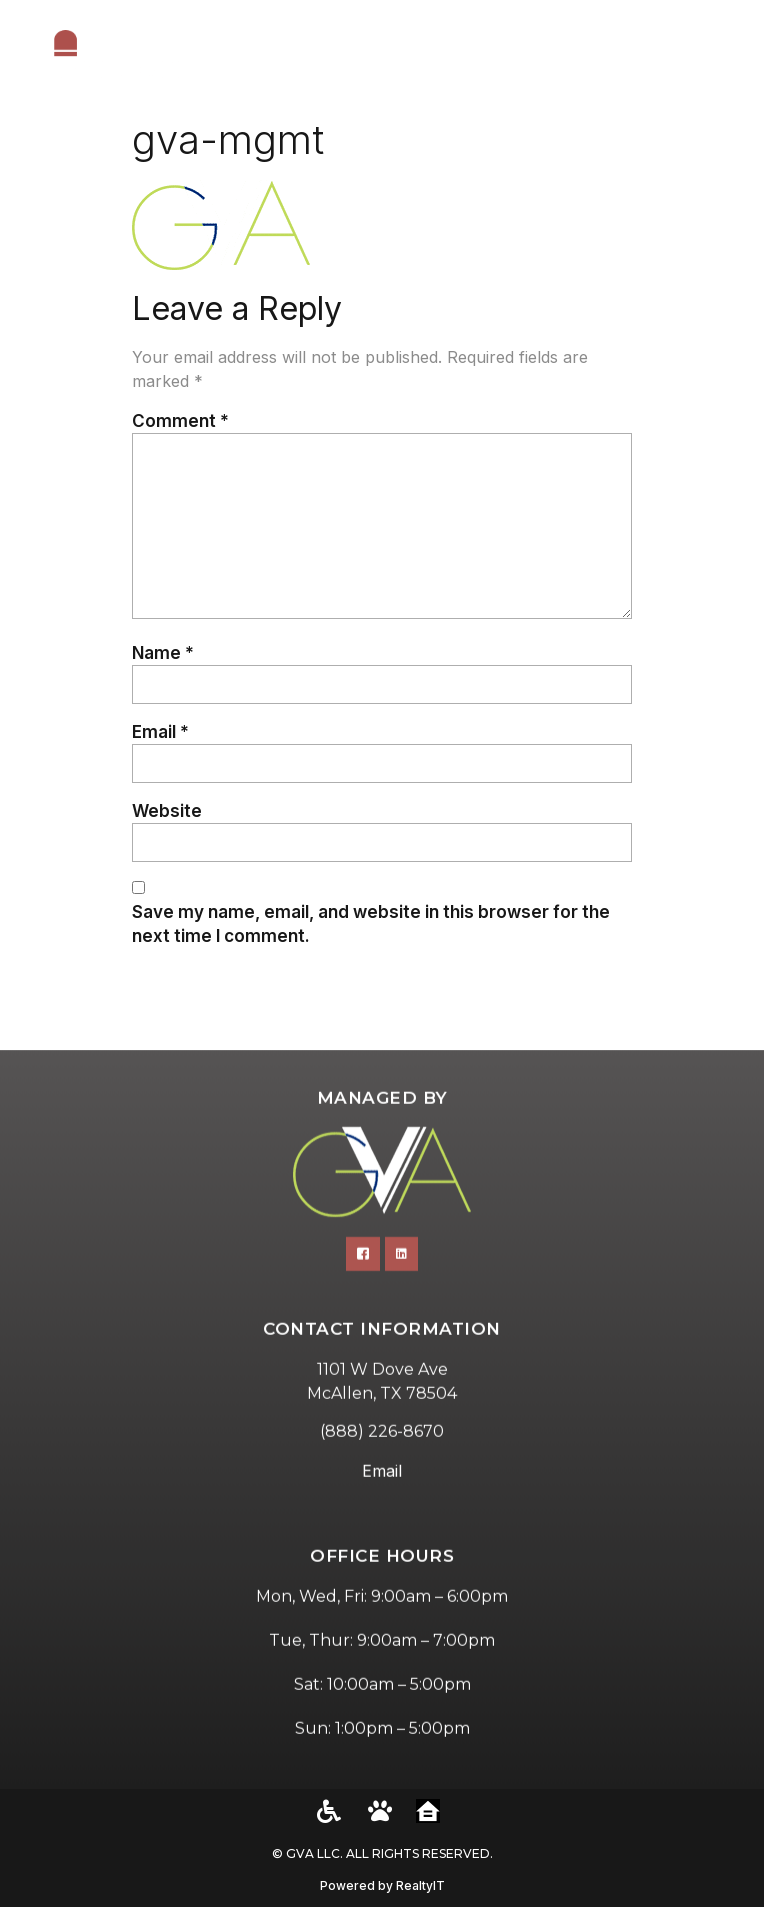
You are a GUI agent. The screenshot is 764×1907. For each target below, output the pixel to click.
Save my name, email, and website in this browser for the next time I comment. (371, 923)
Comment (180, 420)
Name (163, 652)
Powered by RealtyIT (382, 1885)
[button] (724, 54)
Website (167, 810)
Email (160, 731)
